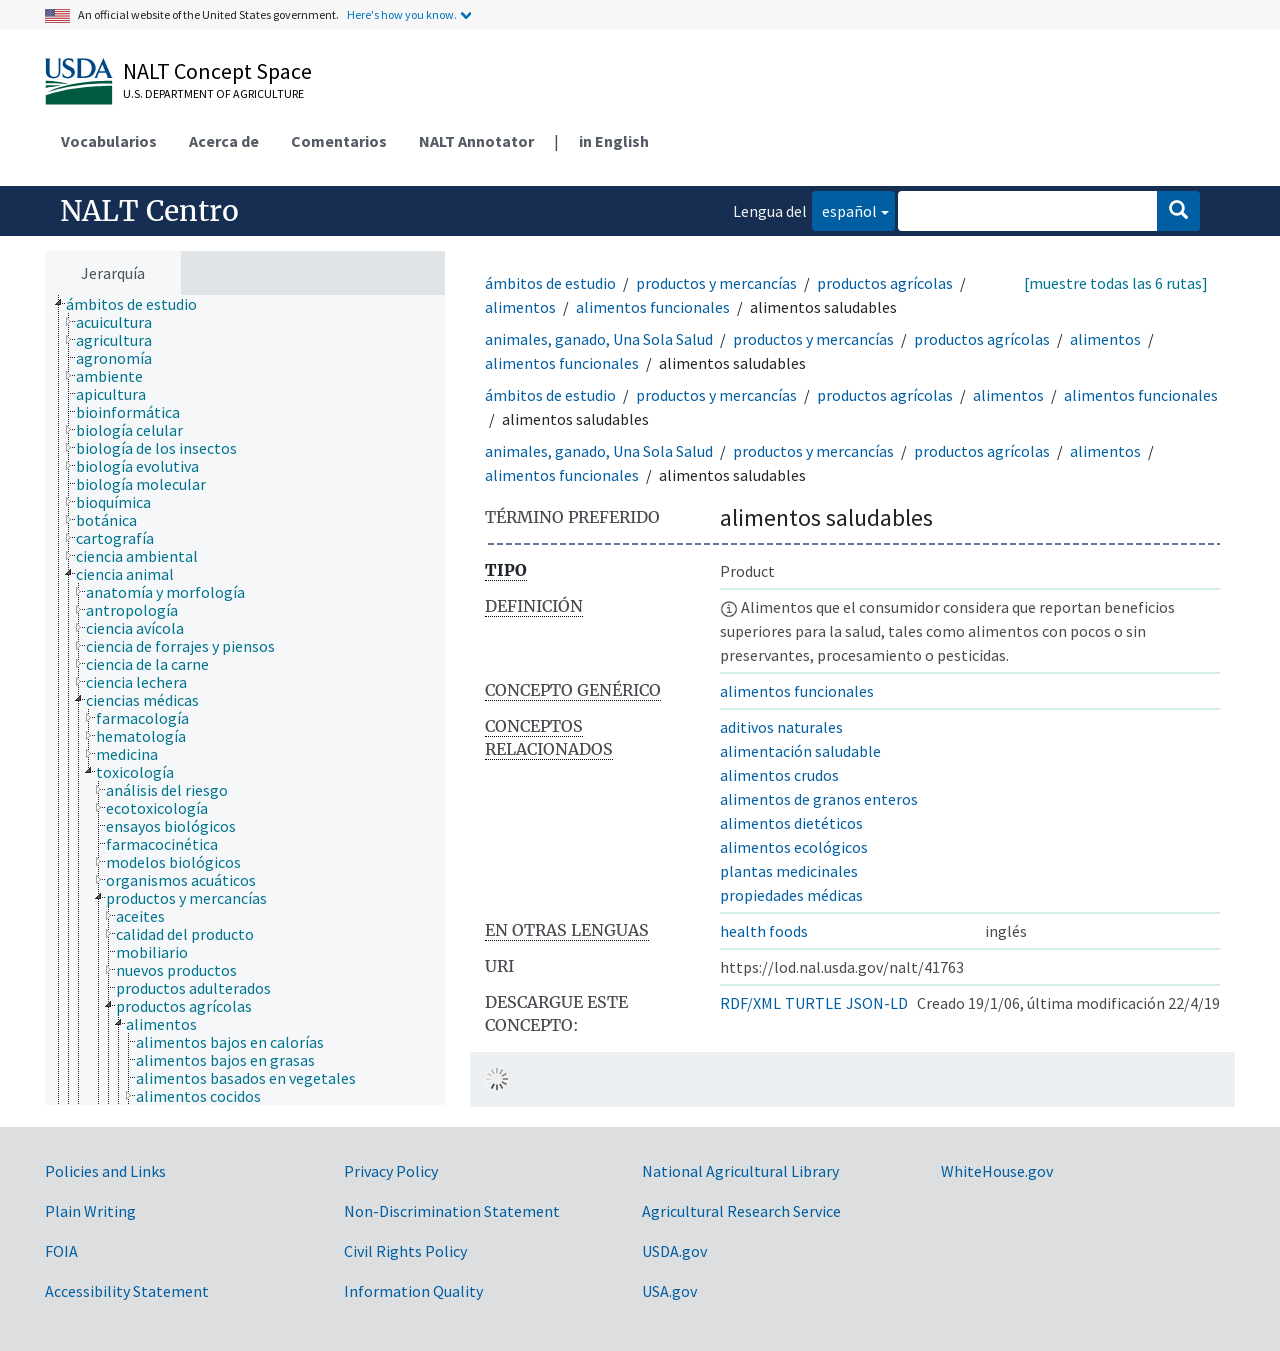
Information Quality (413, 1291)
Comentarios (339, 141)
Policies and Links (105, 1171)
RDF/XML (750, 1003)
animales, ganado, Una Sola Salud (599, 339)
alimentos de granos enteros (819, 799)
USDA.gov (674, 1251)
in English (614, 141)
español (844, 209)
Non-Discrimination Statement (452, 1211)
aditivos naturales (781, 727)
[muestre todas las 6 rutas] (1116, 283)
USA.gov (669, 1291)
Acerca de (224, 141)
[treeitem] (140, 304)
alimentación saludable (800, 751)
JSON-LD (877, 1003)
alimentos (520, 307)
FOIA (61, 1251)
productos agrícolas (885, 283)
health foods (764, 931)
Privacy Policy (391, 1171)
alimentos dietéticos (791, 823)
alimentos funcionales (653, 307)
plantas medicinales (789, 871)
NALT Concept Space (217, 71)
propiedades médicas (791, 895)
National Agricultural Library (740, 1171)
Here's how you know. (402, 14)
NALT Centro (149, 211)
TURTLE (813, 1003)
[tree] (245, 700)
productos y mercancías (716, 283)
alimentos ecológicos (794, 847)
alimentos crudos (779, 775)
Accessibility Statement (127, 1291)
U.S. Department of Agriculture (213, 93)
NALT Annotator (476, 141)
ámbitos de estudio (550, 283)
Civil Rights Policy (405, 1251)
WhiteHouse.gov (997, 1171)
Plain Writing (90, 1211)
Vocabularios (109, 141)
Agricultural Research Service (741, 1211)
